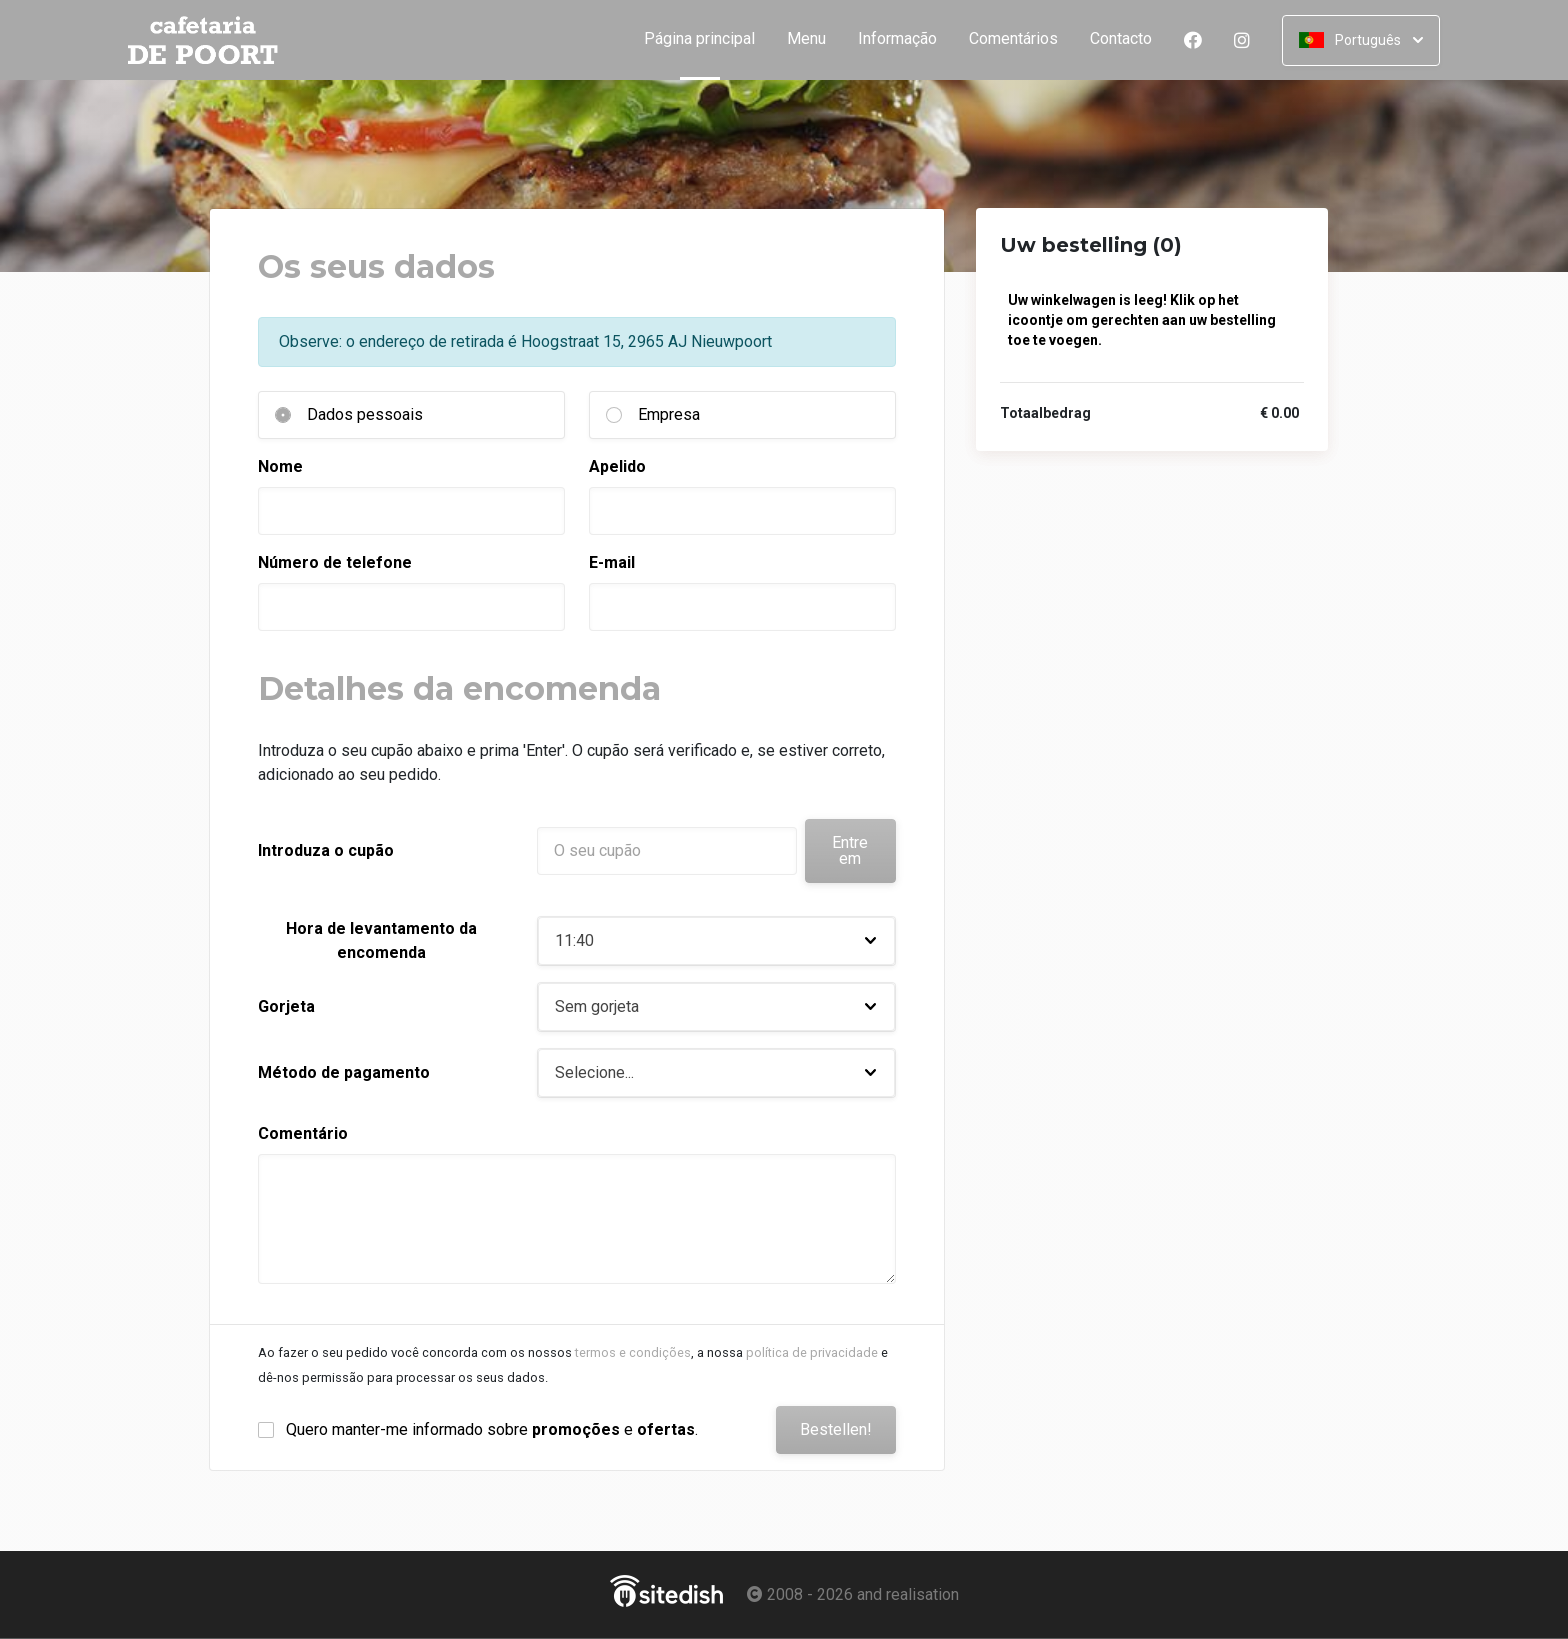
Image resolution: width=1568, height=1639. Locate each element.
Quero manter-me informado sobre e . (492, 1429)
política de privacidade (812, 1352)
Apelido (617, 466)
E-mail (612, 562)
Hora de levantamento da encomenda (381, 940)
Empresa (669, 414)
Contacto (1121, 39)
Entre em (850, 850)
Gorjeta (286, 1006)
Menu (806, 39)
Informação (897, 39)
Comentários (1013, 39)
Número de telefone (335, 562)
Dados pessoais (365, 414)
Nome (280, 466)
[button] (716, 941)
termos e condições (633, 1352)
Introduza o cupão (326, 850)
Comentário (303, 1133)
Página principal (707, 39)
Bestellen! (836, 1429)
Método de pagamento (344, 1072)
